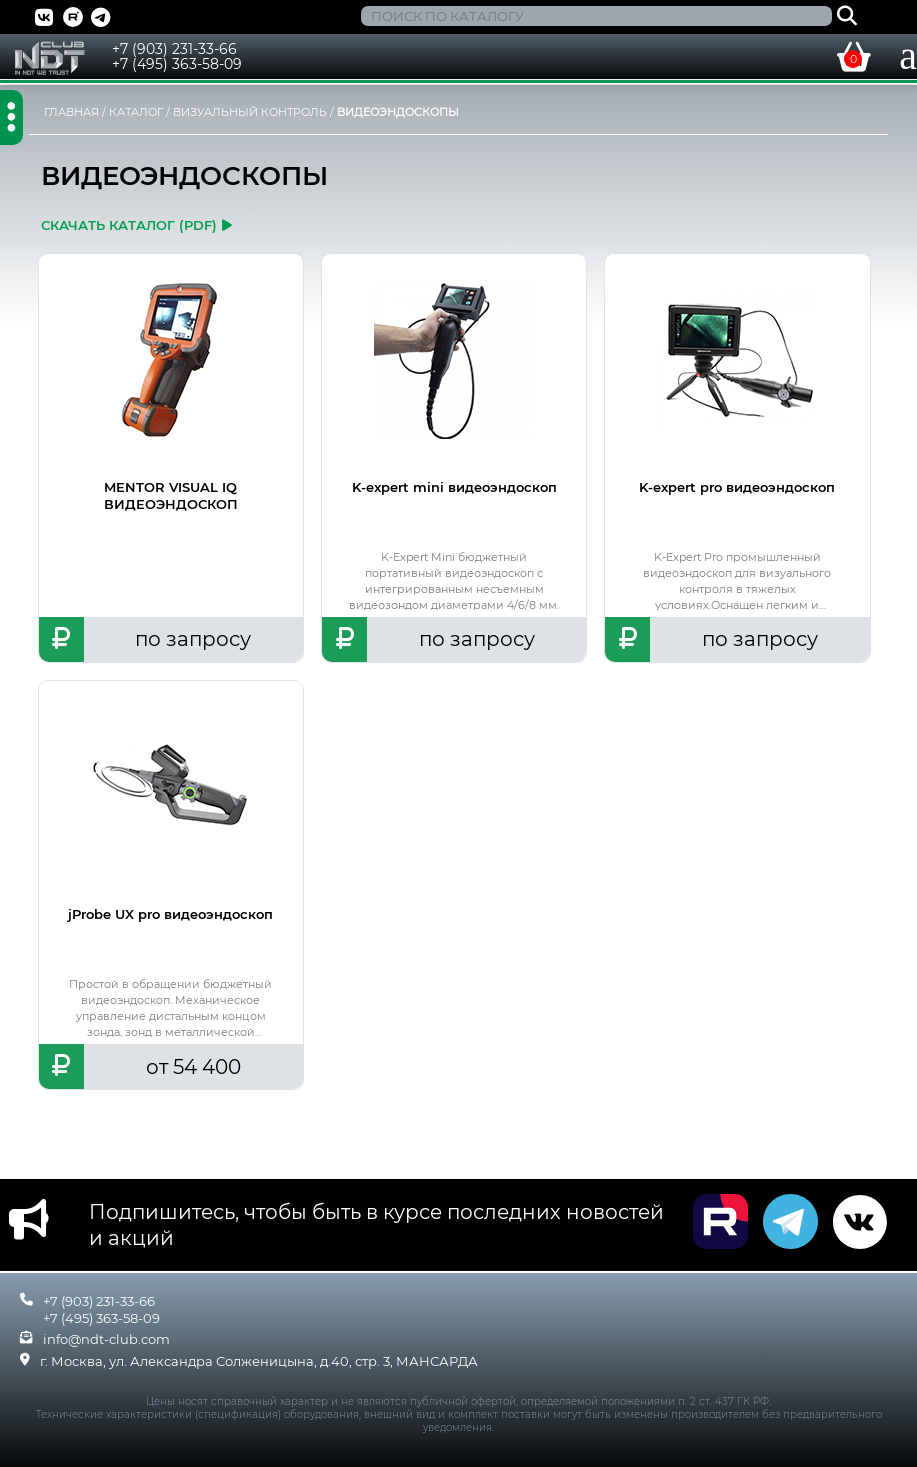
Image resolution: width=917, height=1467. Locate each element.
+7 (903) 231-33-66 (174, 49)
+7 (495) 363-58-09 (177, 64)
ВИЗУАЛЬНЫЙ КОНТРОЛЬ (250, 112)
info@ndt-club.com (106, 1339)
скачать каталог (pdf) (136, 225)
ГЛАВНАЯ (71, 112)
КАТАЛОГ (136, 112)
